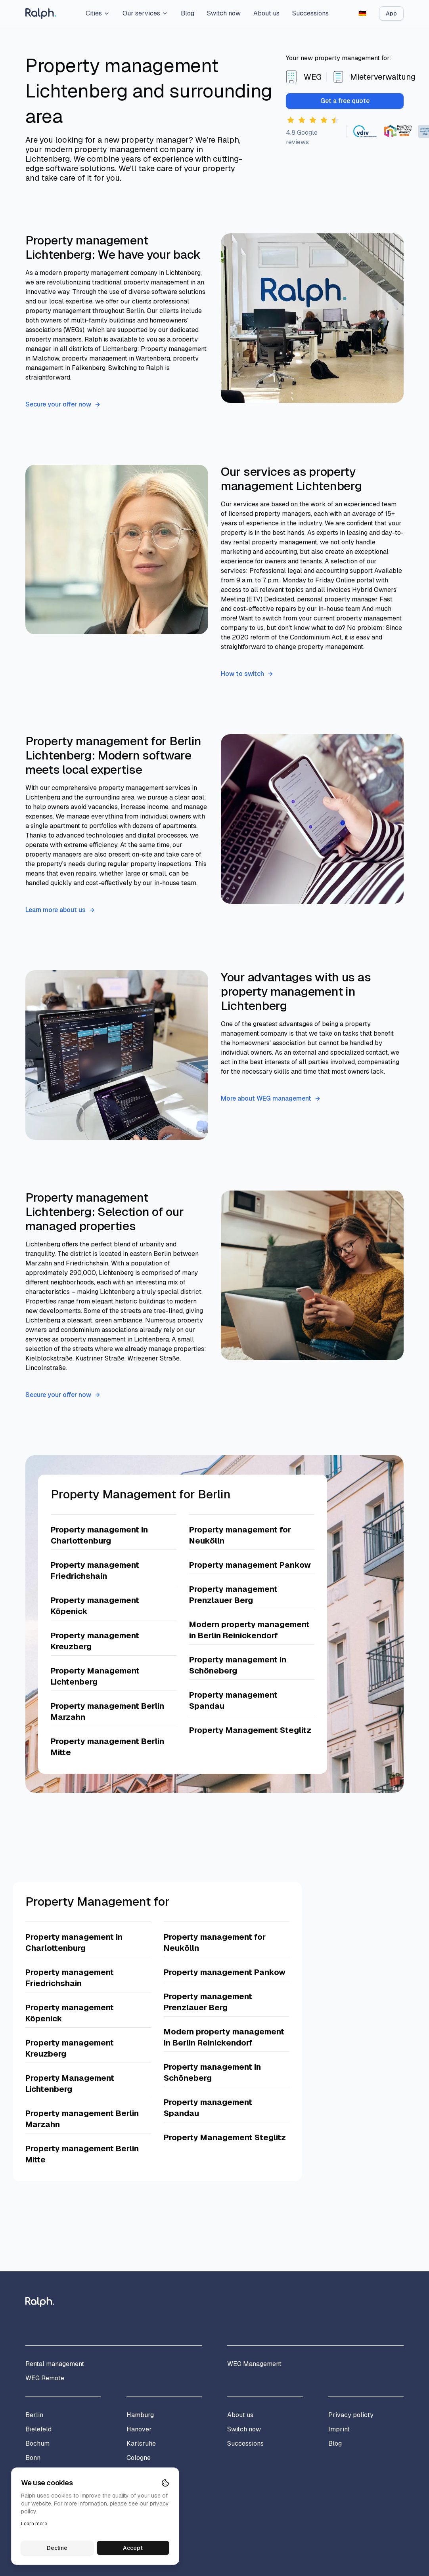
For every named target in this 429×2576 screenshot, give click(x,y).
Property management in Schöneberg (237, 1665)
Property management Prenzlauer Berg (233, 1594)
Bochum (37, 2443)
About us (266, 13)
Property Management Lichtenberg (95, 1676)
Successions (310, 13)
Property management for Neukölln (240, 1535)
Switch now (224, 13)
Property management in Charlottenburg (99, 1535)
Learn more (34, 2524)
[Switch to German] (362, 13)
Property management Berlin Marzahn (107, 1711)
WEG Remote (44, 2378)
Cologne (138, 2458)
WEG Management (254, 2364)
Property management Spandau (233, 1700)
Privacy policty (350, 2415)
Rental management (54, 2364)
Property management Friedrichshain (95, 1570)
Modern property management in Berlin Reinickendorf (249, 1630)
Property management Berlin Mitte (107, 1746)
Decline (57, 2547)
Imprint (339, 2429)
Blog (187, 13)
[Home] (40, 13)
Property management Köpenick (95, 1605)
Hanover (139, 2429)
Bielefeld (38, 2429)
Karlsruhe (141, 2443)
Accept (133, 2547)
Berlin (34, 2415)
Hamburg (140, 2415)
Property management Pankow (250, 1565)
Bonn (32, 2458)
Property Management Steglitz (250, 1730)
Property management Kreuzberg (95, 1641)
